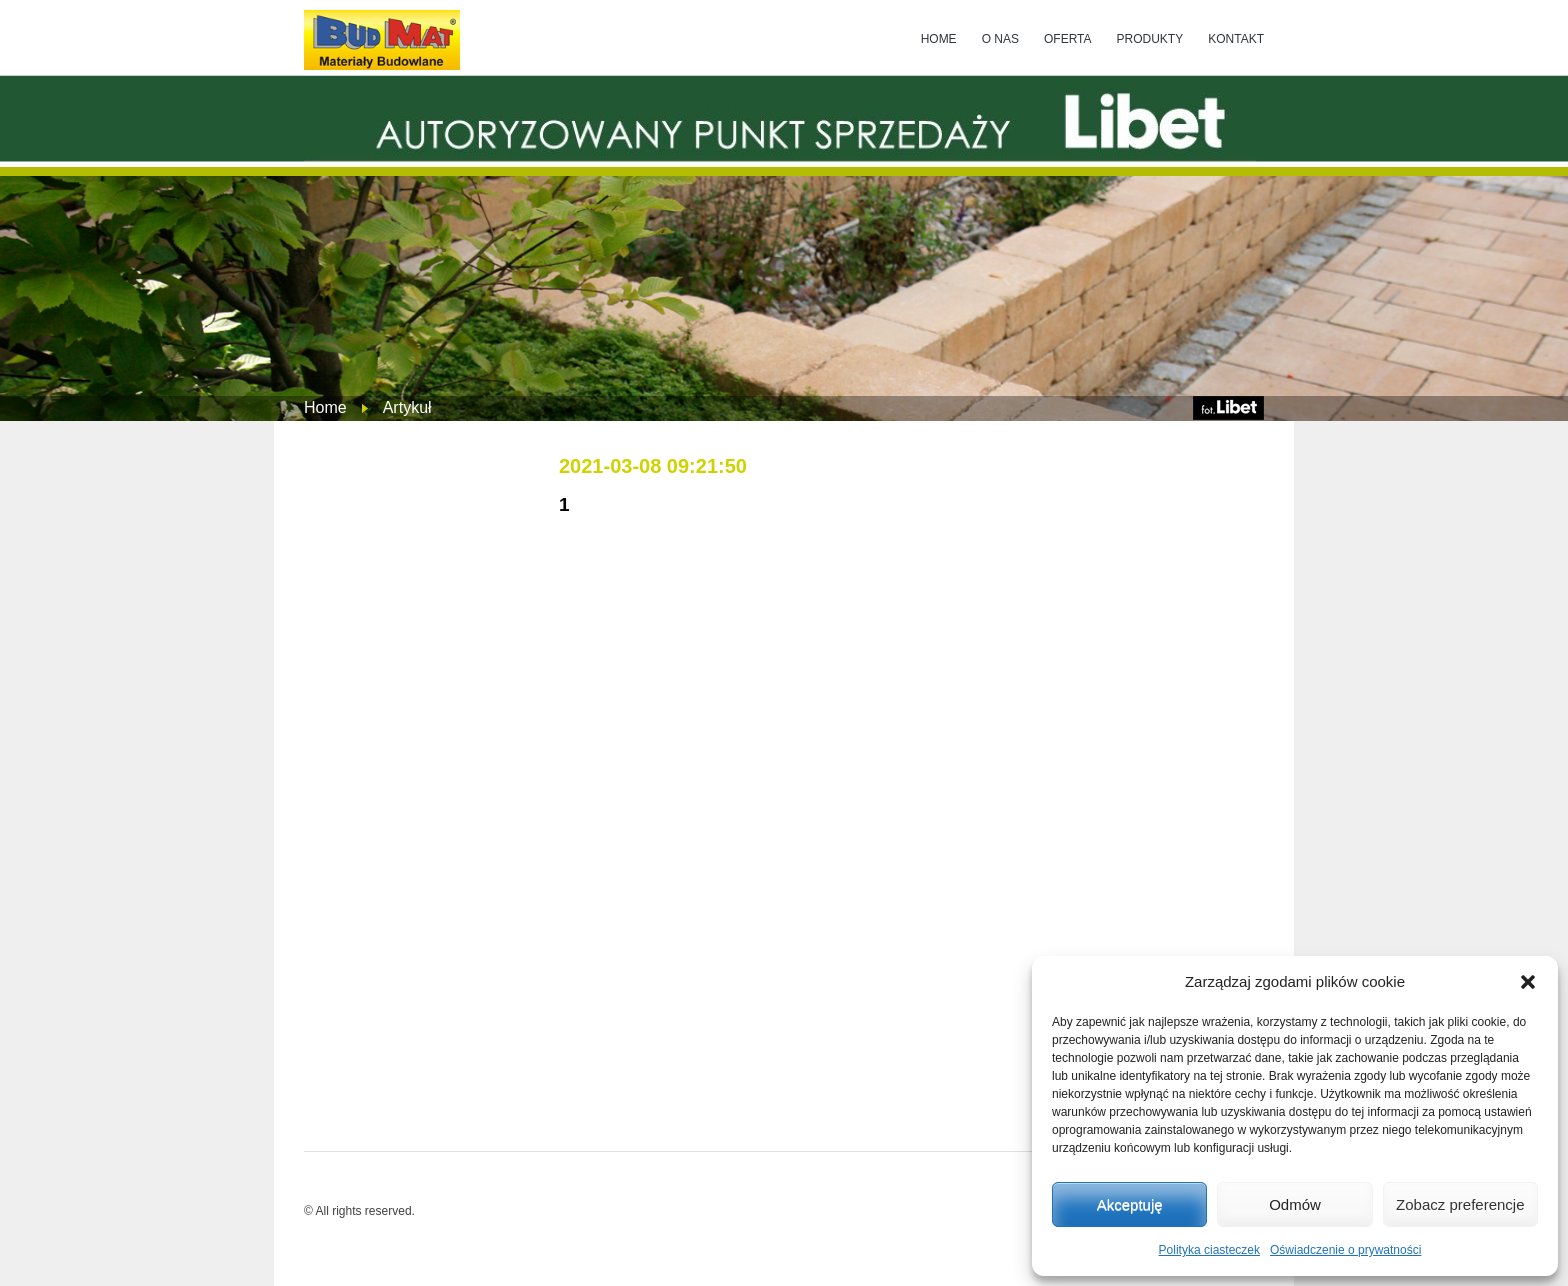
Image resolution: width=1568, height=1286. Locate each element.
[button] (1528, 982)
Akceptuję (1130, 1204)
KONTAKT (1236, 39)
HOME (939, 39)
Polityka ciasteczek (1209, 1250)
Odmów (1295, 1204)
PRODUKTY (1150, 39)
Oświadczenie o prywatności (1345, 1250)
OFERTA (1068, 39)
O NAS (1000, 39)
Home (325, 407)
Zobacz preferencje (1460, 1204)
